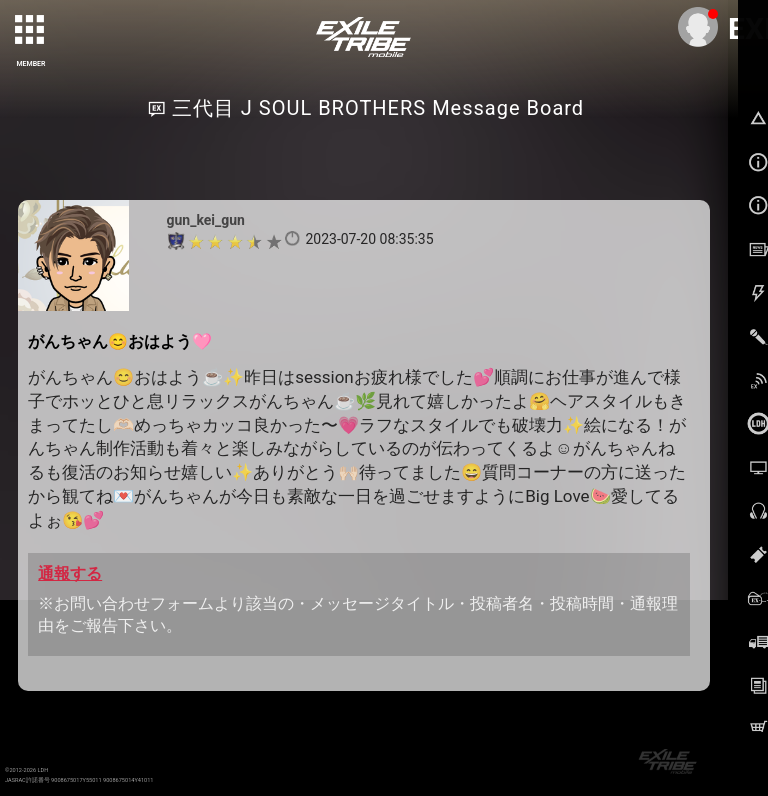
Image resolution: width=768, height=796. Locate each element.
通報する (70, 573)
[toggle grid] (31, 31)
